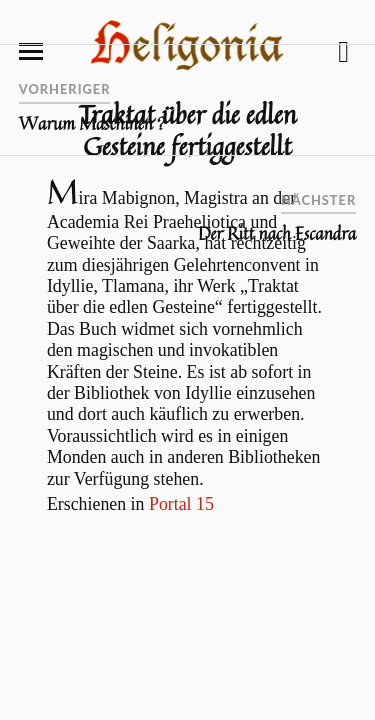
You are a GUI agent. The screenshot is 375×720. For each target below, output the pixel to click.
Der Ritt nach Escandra (277, 234)
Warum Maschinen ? (92, 124)
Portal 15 (181, 504)
